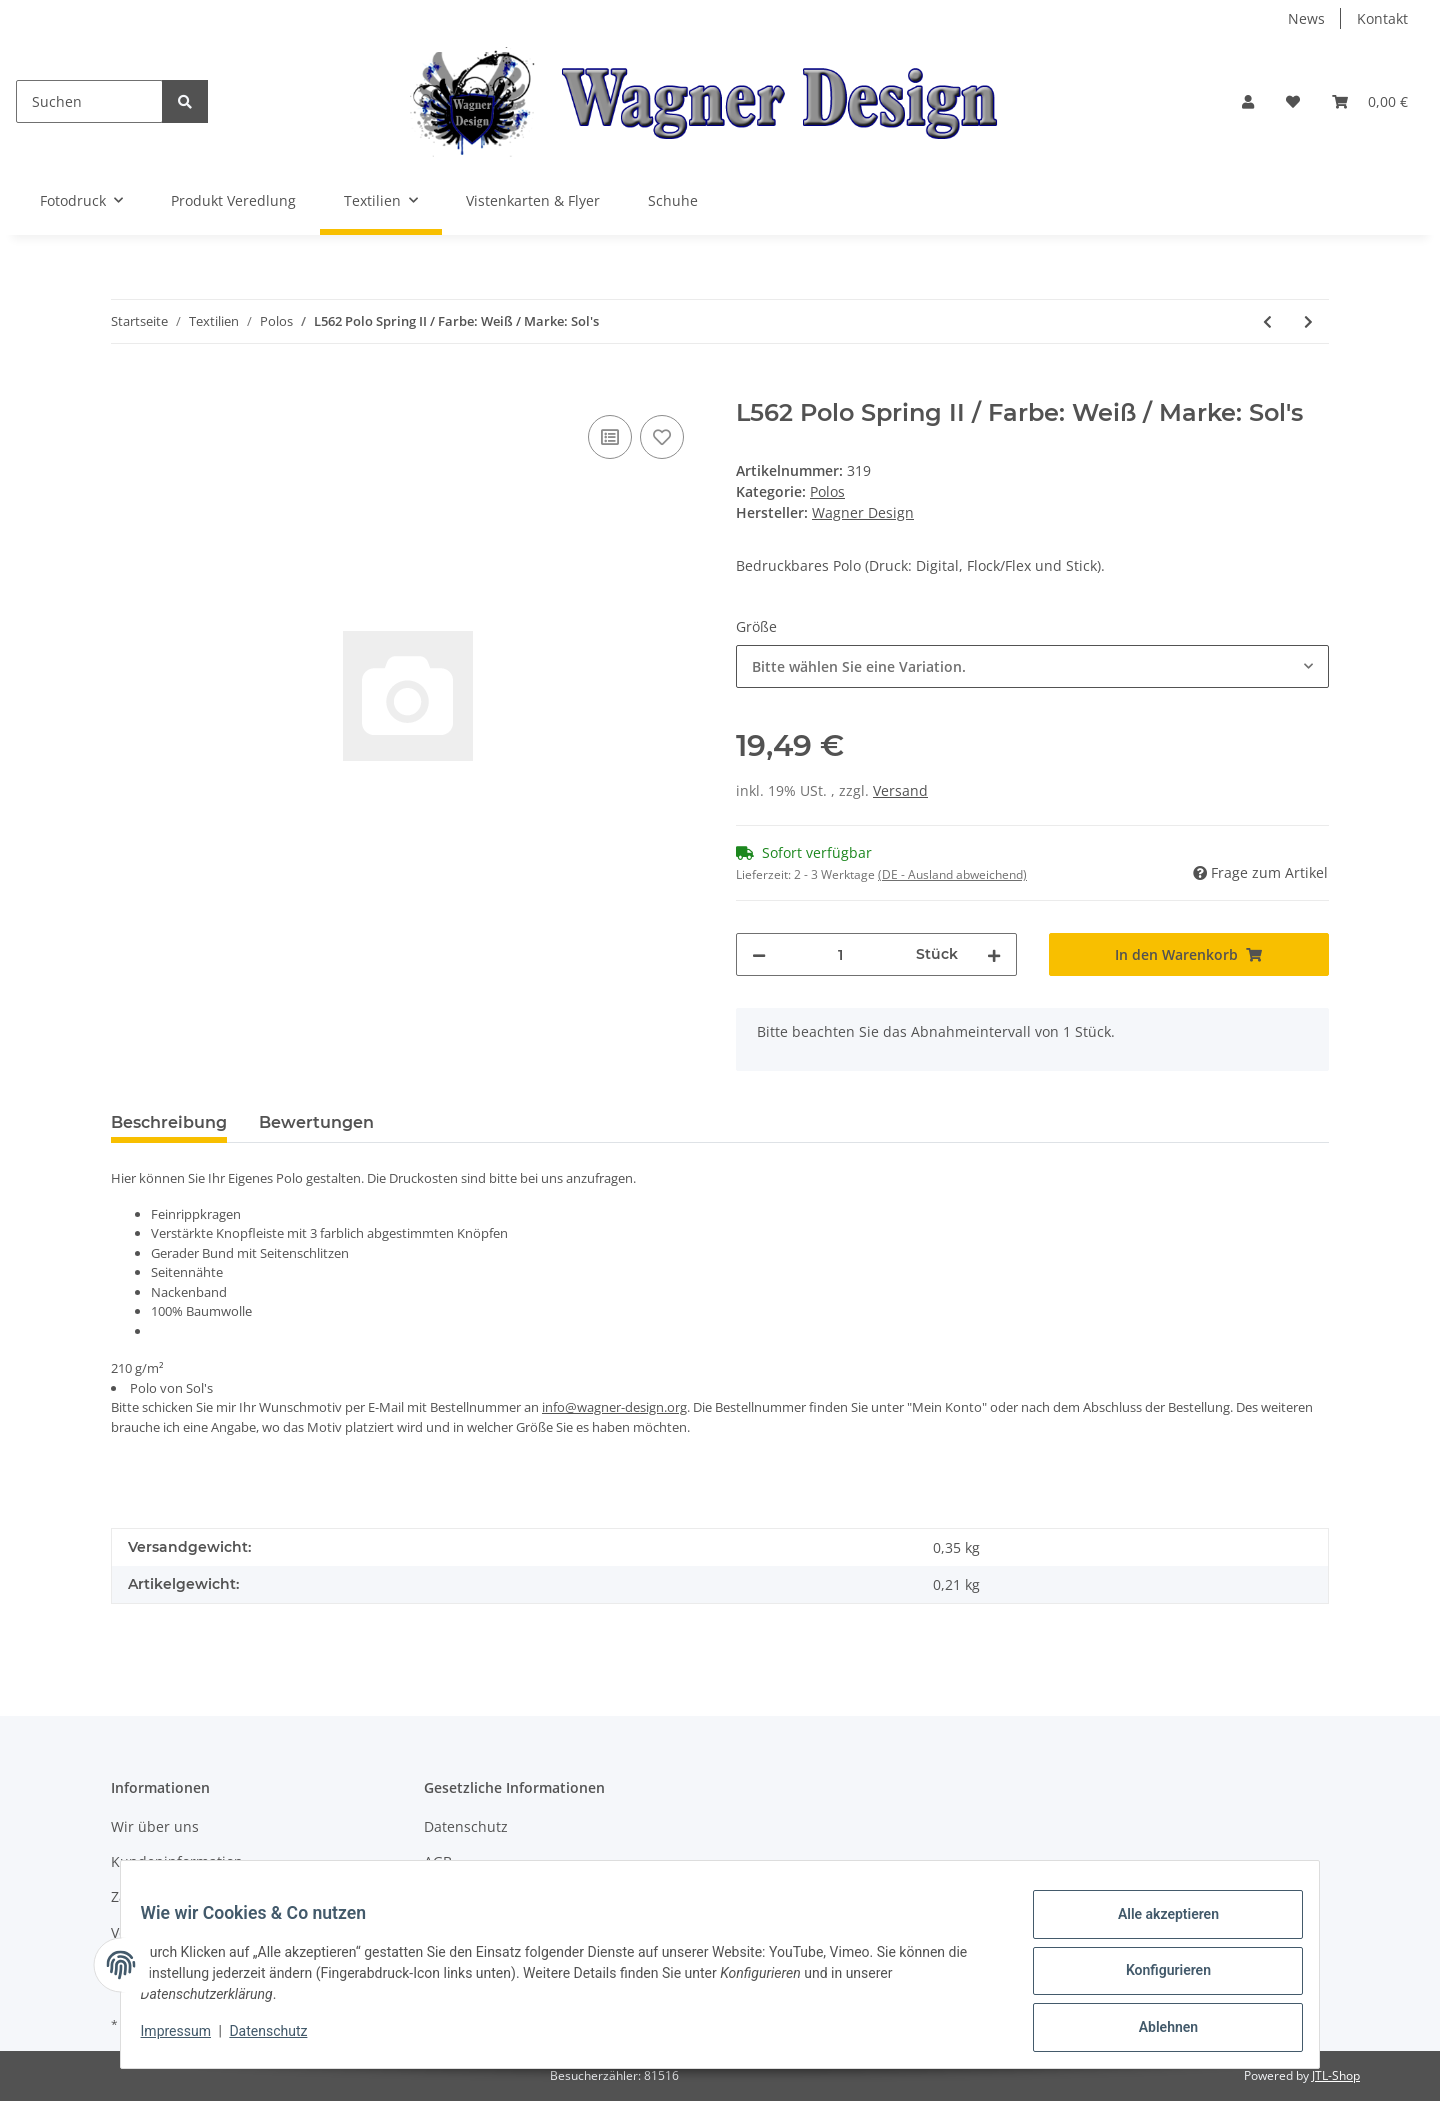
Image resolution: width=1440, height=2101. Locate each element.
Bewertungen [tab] (316, 1122)
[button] (1248, 101)
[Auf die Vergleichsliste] (610, 437)
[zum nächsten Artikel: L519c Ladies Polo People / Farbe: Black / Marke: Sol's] (1308, 321)
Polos (827, 491)
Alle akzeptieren (1155, 1926)
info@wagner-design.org (614, 1407)
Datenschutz (466, 1826)
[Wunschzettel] (1293, 101)
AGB (438, 1861)
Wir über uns (155, 1826)
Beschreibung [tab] (169, 1122)
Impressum (188, 2039)
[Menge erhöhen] (994, 954)
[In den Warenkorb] (127, 388)
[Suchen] (89, 101)
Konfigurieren (1155, 1978)
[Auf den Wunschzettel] (662, 437)
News (1306, 18)
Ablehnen (1155, 2030)
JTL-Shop (1336, 2075)
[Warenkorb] (1370, 101)
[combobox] (1032, 666)
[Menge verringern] (759, 954)
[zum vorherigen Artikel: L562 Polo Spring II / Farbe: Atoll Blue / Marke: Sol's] (1267, 321)
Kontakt (1382, 18)
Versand (900, 790)
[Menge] (841, 954)
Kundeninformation (177, 1861)
